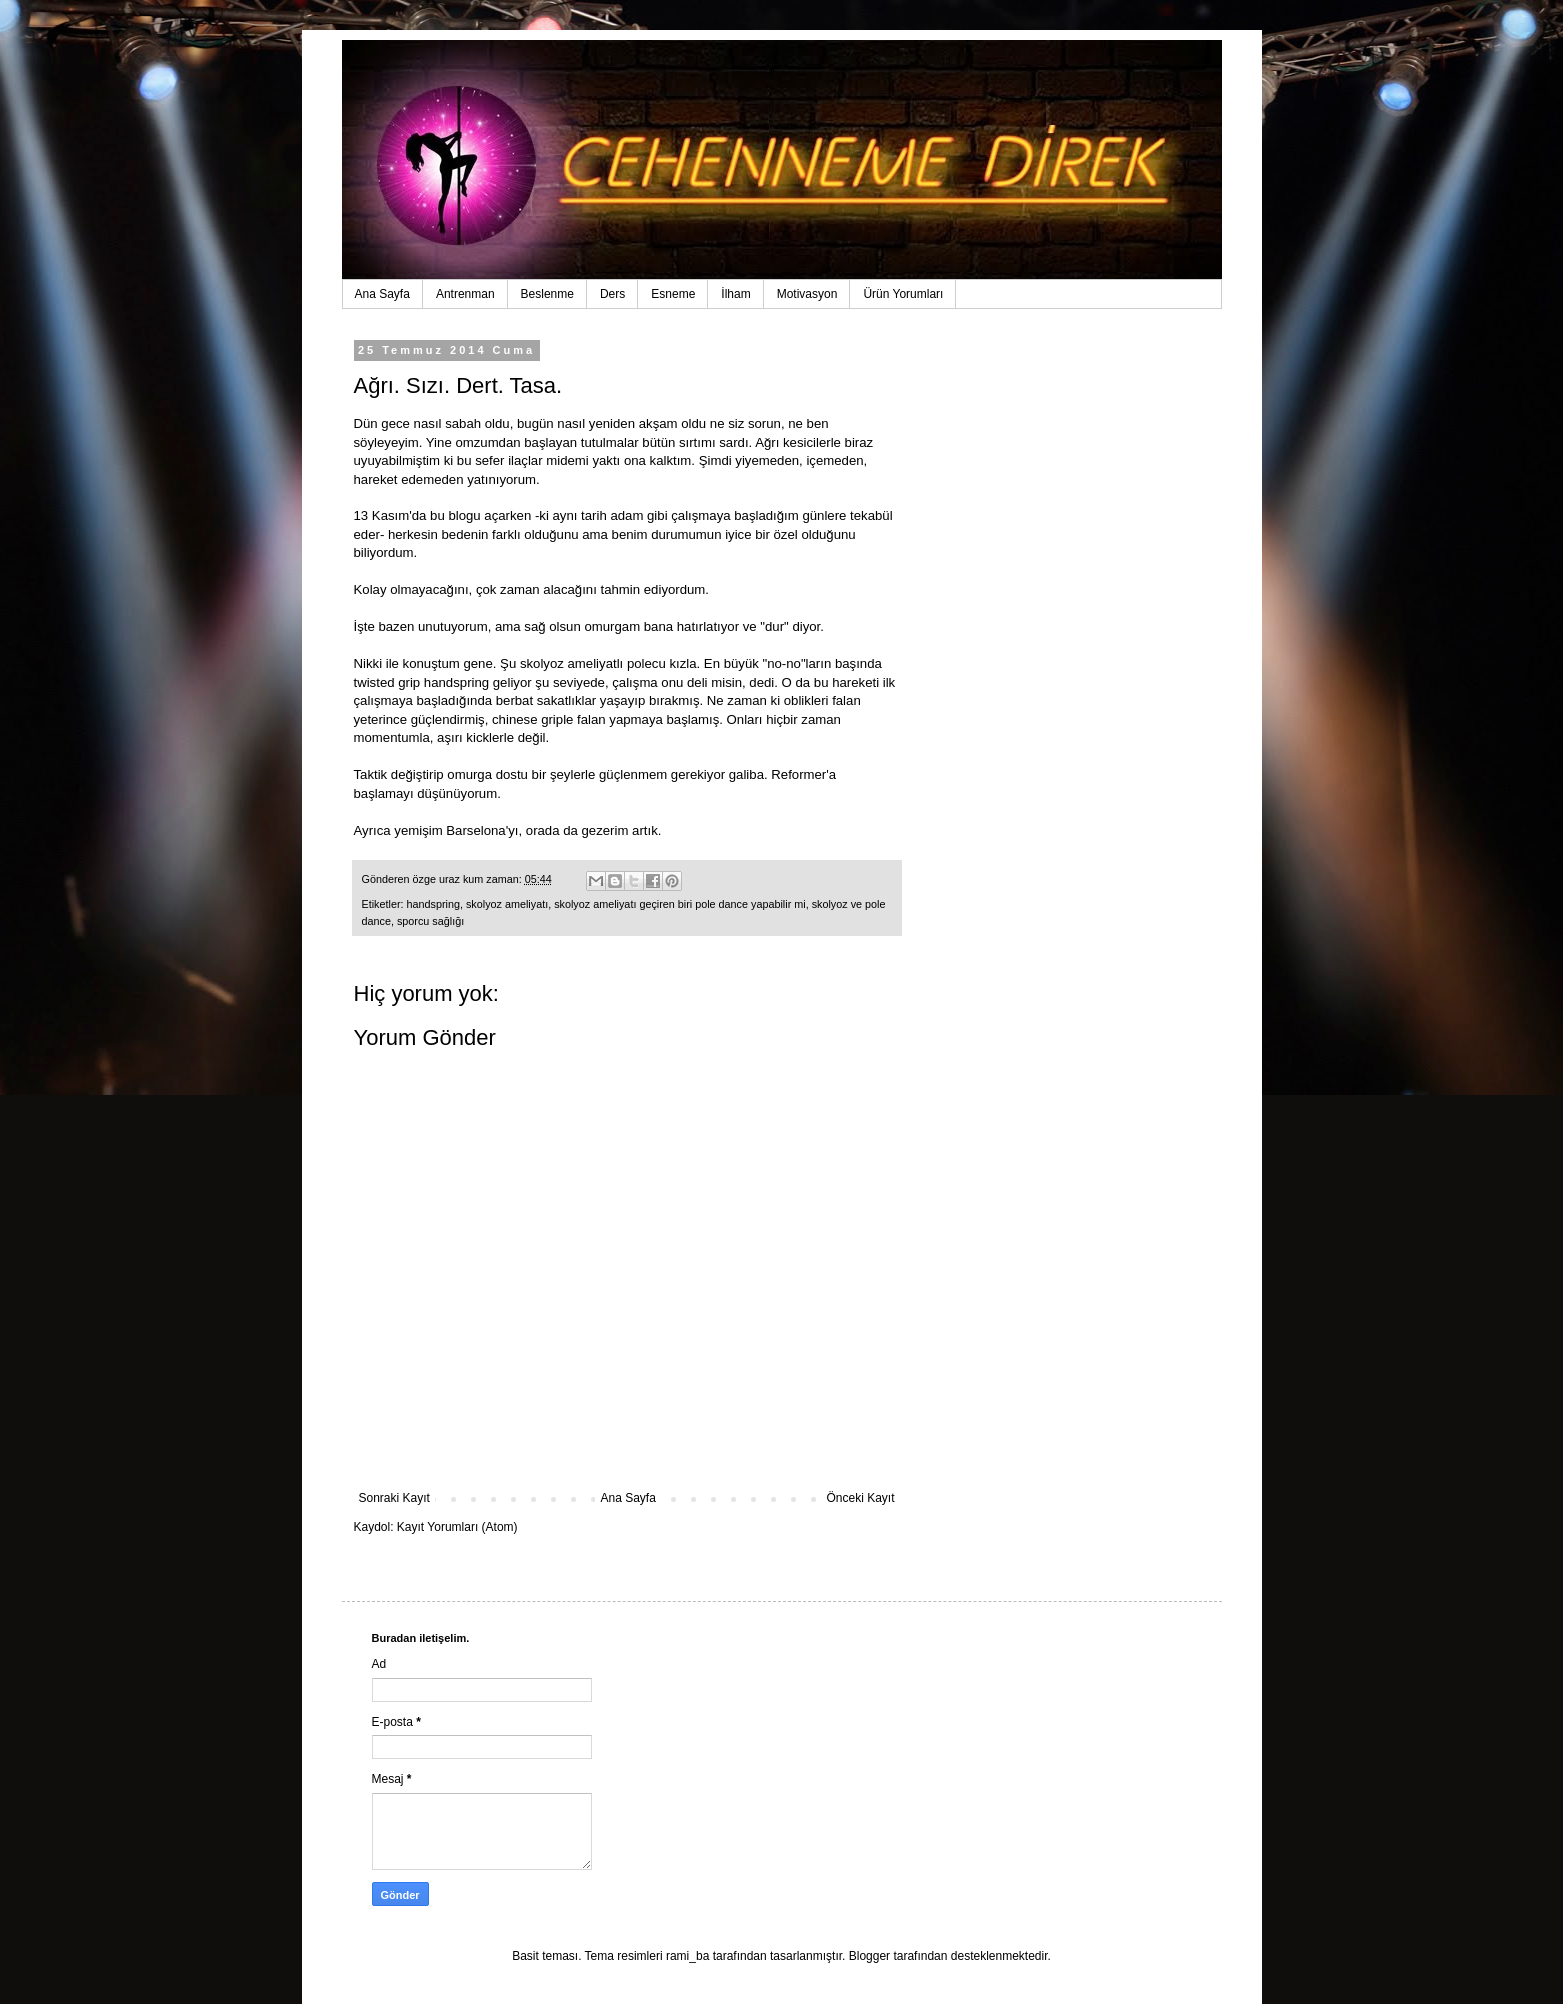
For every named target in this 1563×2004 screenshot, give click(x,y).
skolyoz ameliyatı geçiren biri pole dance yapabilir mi (679, 904)
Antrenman (465, 294)
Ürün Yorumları (903, 294)
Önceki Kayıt (860, 1498)
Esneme (673, 294)
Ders (612, 294)
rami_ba (687, 1956)
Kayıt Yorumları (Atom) (457, 1527)
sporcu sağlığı (430, 921)
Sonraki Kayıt (394, 1498)
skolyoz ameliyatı (507, 904)
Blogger (869, 1956)
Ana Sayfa (382, 294)
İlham (735, 294)
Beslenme (547, 294)
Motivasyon (807, 294)
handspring (433, 904)
